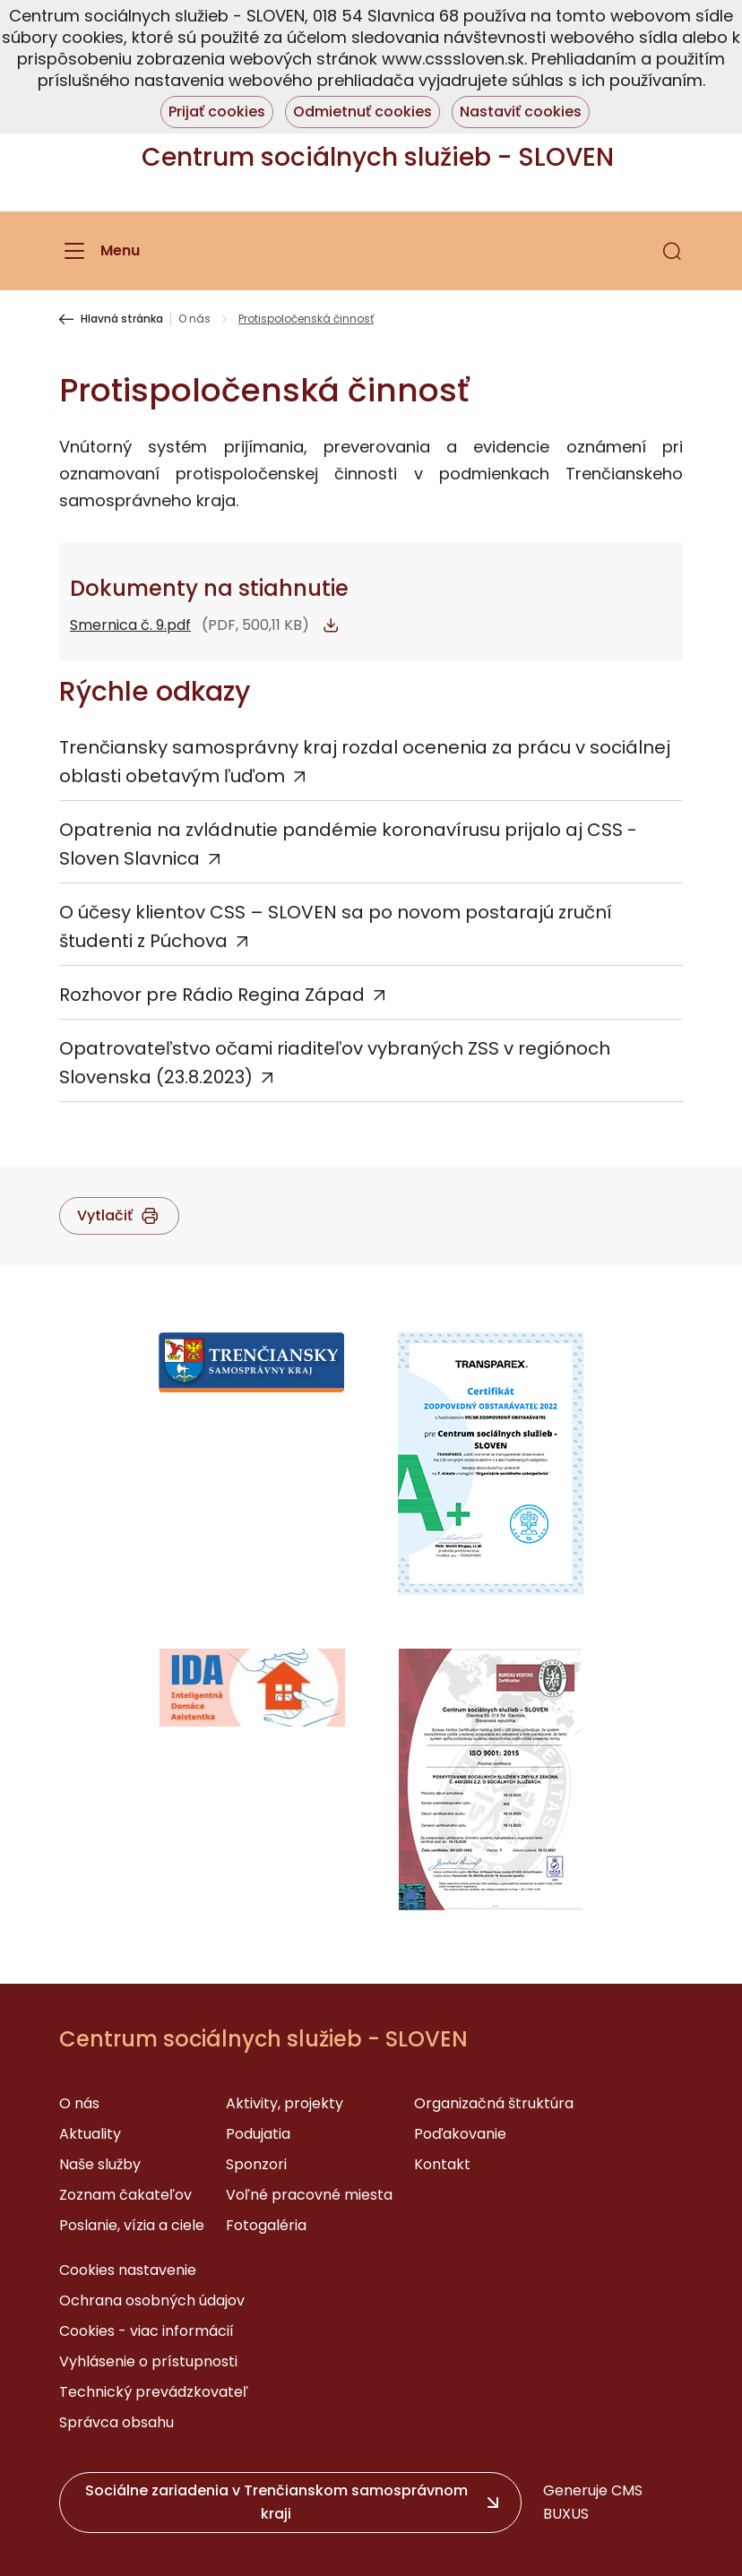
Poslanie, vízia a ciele (131, 2225)
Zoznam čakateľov (125, 2194)
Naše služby (100, 2164)
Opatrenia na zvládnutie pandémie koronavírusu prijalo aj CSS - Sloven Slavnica (348, 844)
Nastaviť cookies (521, 111)
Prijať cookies (216, 111)
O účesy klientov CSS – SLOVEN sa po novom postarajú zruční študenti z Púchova (335, 926)
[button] (672, 251)
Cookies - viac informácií (146, 2331)
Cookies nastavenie (127, 2270)
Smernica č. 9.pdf (130, 625)
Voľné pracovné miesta (309, 2194)
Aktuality (90, 2134)
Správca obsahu (116, 2422)
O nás (194, 319)
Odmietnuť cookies (362, 111)
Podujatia (258, 2134)
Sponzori (256, 2164)
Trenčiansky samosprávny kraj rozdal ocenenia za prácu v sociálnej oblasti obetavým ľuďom (364, 761)
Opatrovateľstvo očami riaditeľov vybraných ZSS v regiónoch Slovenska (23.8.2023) (334, 1063)
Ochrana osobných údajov (152, 2300)
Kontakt (442, 2164)
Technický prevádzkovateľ (153, 2392)
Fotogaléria (266, 2225)
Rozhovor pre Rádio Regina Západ (212, 994)
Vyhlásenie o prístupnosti (148, 2361)
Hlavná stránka (122, 319)
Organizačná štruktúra (494, 2103)
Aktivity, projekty (284, 2103)
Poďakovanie (460, 2134)
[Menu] (99, 251)
